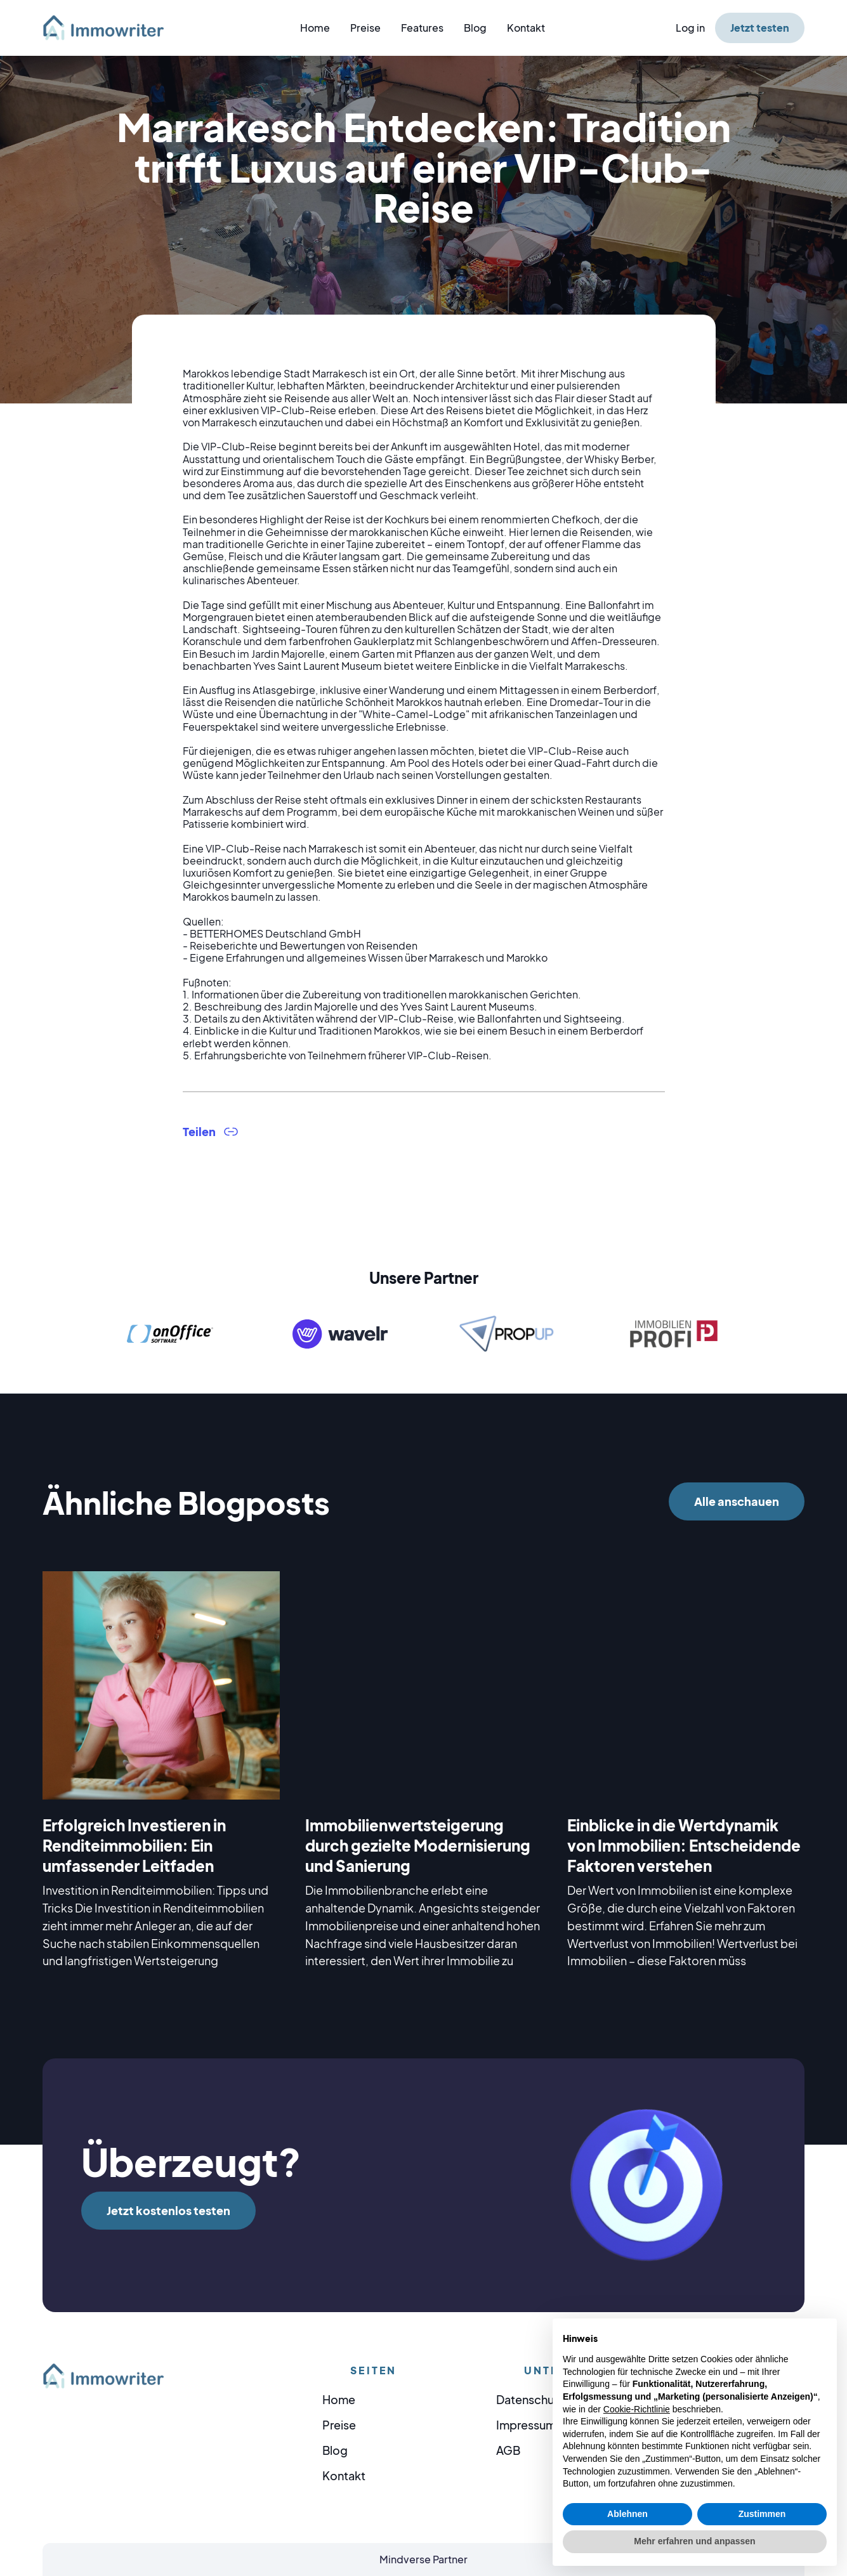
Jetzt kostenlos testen (168, 2210)
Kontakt (526, 27)
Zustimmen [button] (762, 2514)
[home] (111, 28)
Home (315, 27)
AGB (508, 2450)
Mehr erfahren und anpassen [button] (694, 2541)
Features (422, 27)
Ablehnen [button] (627, 2514)
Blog (475, 27)
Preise (365, 27)
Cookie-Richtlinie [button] (636, 2409)
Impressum (526, 2424)
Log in (690, 27)
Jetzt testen (759, 27)
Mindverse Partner (423, 2559)
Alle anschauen (736, 1501)
